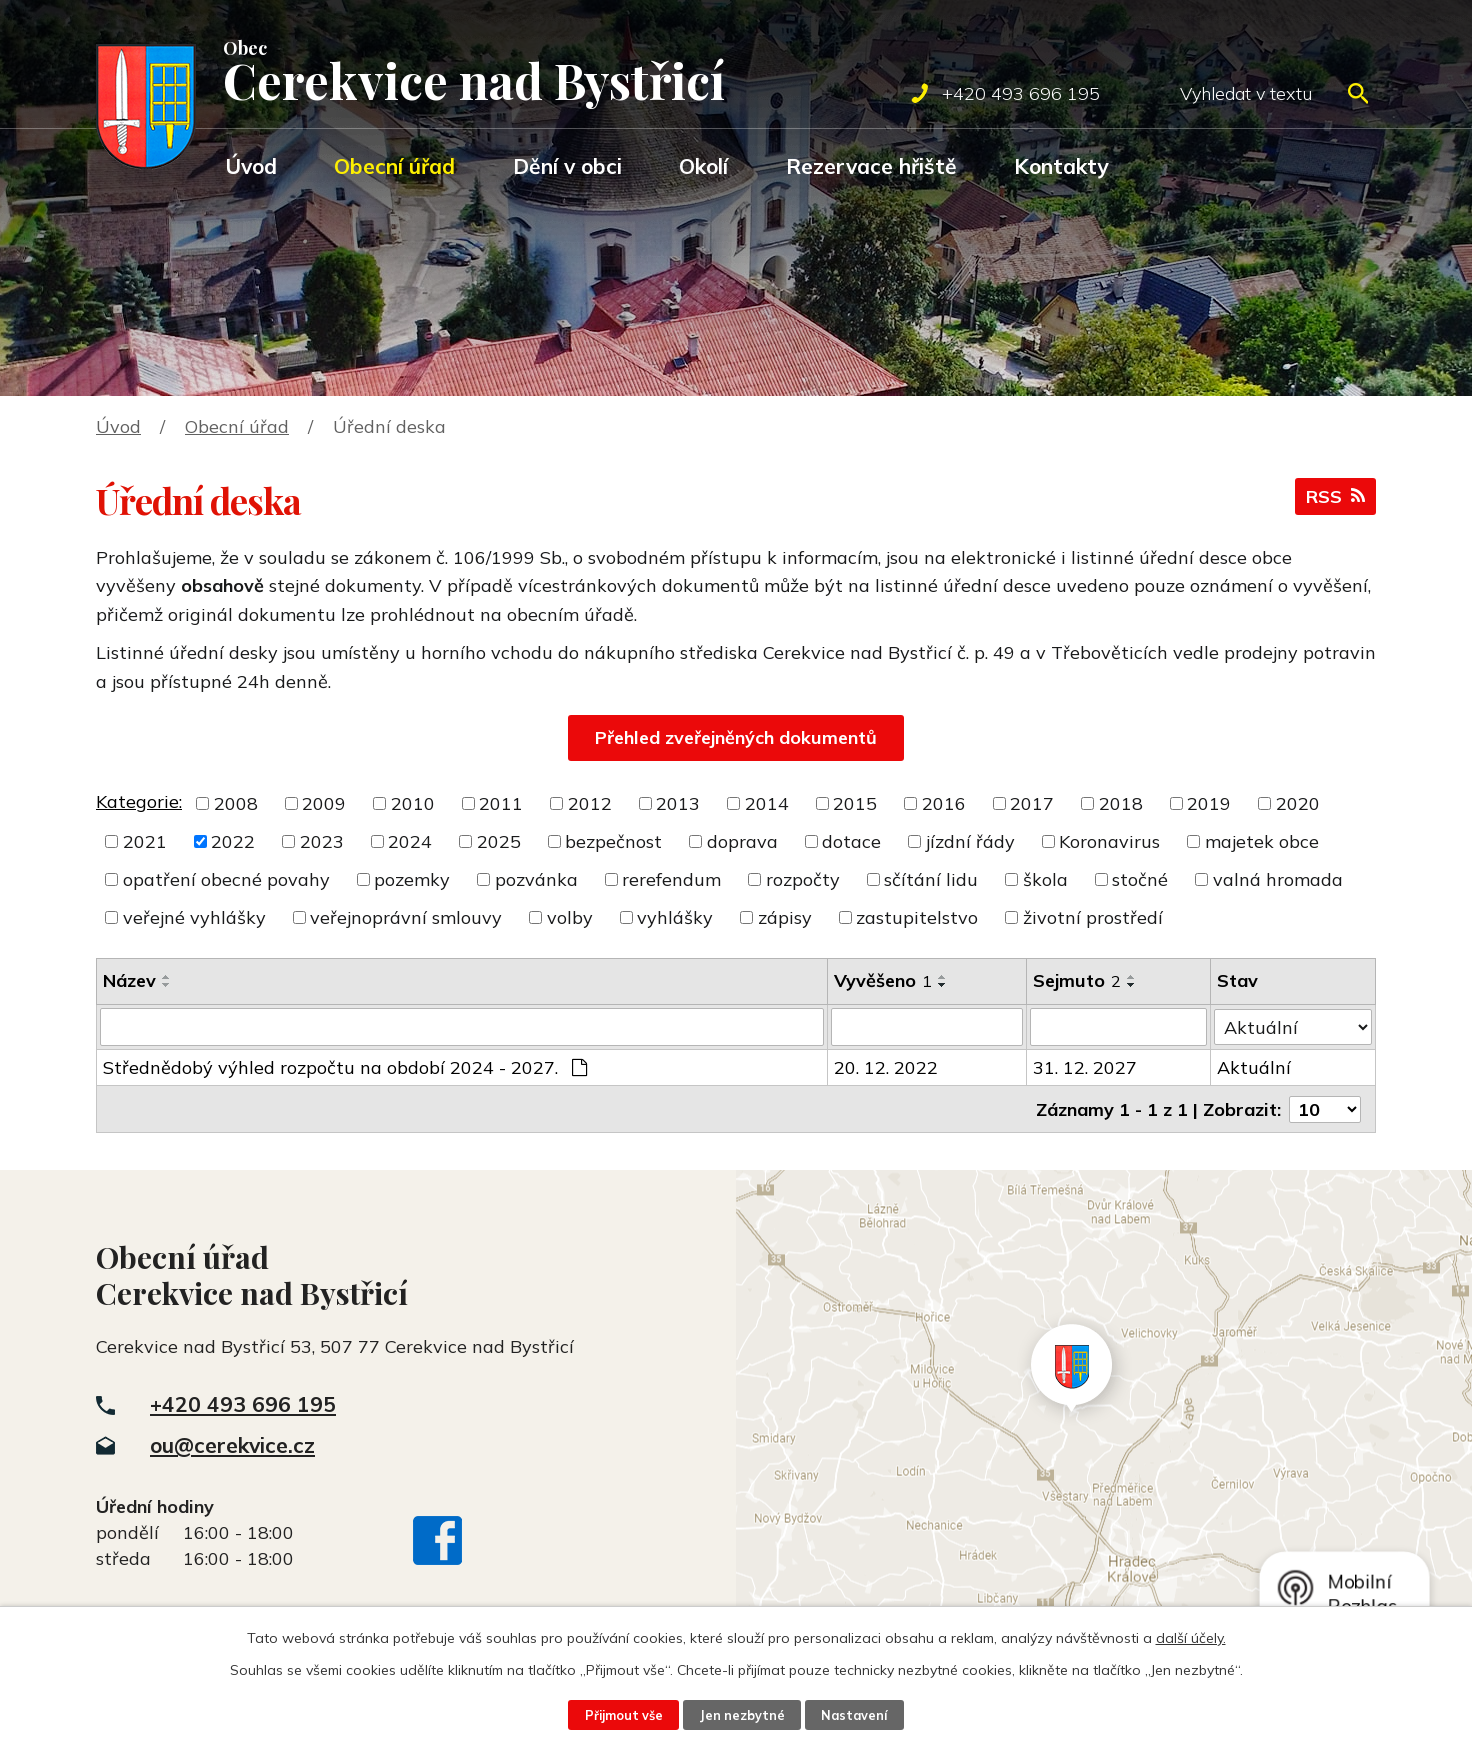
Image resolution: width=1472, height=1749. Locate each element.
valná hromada (1278, 879)
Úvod (251, 166)
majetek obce (1262, 841)
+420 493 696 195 (243, 1403)
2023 (322, 841)
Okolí (703, 166)
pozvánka (536, 879)
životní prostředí (1093, 917)
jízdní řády (970, 841)
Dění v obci (567, 166)
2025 (499, 841)
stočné (1140, 879)
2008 (236, 803)
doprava (742, 841)
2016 (944, 803)
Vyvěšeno (883, 980)
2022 (233, 841)
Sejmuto (1077, 980)
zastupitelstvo (917, 917)
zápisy (785, 917)
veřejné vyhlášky (194, 917)
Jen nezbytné (742, 1715)
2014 (767, 803)
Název (129, 980)
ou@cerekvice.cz (232, 1444)
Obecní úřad (394, 166)
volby (570, 917)
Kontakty (1061, 166)
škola (1045, 879)
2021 (145, 841)
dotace (851, 841)
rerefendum (671, 879)
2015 (855, 803)
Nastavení (854, 1715)
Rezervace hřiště (871, 166)
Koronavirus (1109, 841)
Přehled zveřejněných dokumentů (736, 737)
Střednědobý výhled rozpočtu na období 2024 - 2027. (345, 1067)
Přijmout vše (624, 1715)
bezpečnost (613, 841)
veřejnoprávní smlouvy (406, 917)
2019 (1209, 803)
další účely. (1191, 1638)
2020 (1298, 803)
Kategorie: (139, 801)
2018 (1121, 803)
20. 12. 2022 (886, 1067)
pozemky (412, 879)
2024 (410, 841)
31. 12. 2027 (1085, 1067)
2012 (590, 803)
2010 (413, 803)
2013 (678, 803)
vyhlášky (675, 917)
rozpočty (803, 879)
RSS (1335, 496)
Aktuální (1254, 1067)
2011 (501, 803)
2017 (1032, 803)
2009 (324, 803)
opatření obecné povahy (226, 879)
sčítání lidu (931, 879)
